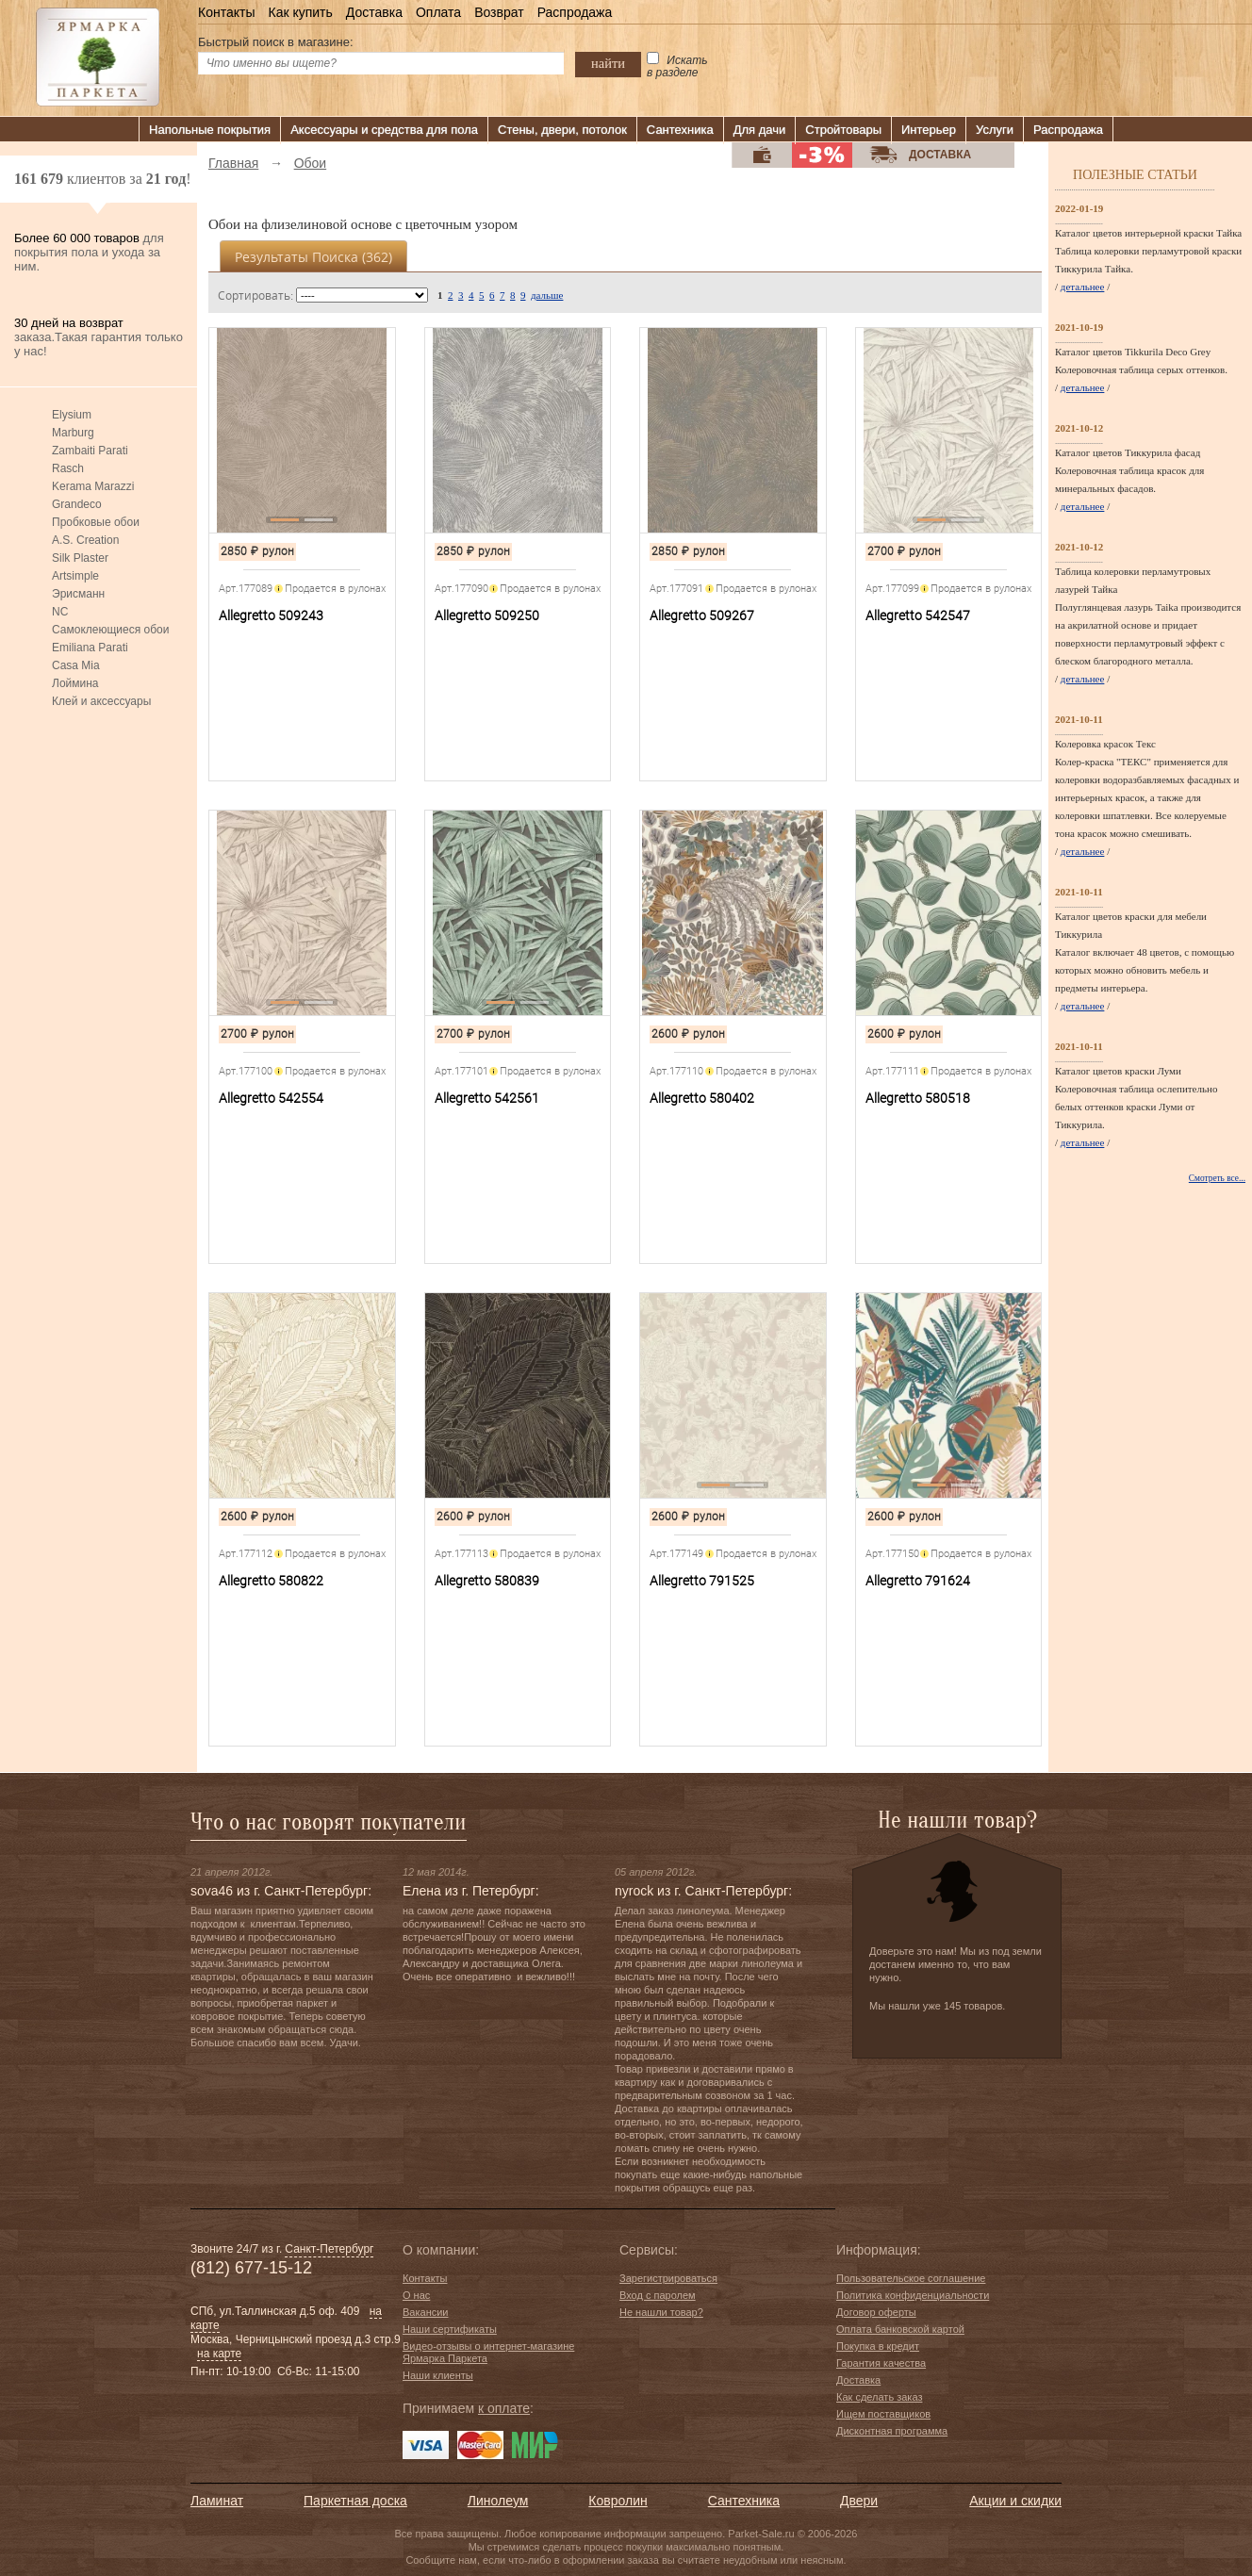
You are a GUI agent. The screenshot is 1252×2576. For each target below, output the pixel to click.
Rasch (68, 468)
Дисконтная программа (891, 2431)
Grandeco (77, 504)
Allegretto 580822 (271, 1580)
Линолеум (498, 2500)
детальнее (1083, 286)
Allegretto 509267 (702, 615)
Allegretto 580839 (487, 1580)
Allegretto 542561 (487, 1098)
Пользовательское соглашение (910, 2278)
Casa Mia (76, 665)
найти (608, 63)
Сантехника (680, 130)
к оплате (504, 2408)
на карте (219, 2353)
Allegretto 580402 (702, 1098)
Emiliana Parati (90, 647)
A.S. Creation (85, 540)
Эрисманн (78, 593)
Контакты (226, 12)
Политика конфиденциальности (912, 2295)
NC (60, 611)
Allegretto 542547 (917, 615)
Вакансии (426, 2312)
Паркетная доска (355, 2500)
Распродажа (575, 12)
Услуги (994, 130)
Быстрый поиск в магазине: (276, 42)
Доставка (374, 12)
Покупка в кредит (877, 2346)
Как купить (300, 12)
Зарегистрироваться (668, 2278)
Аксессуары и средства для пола (384, 130)
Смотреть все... (1217, 1178)
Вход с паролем (657, 2295)
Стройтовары (843, 130)
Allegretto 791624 (917, 1580)
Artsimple (75, 575)
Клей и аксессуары (101, 701)
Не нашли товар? (661, 2312)
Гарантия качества (881, 2363)
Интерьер (928, 130)
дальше (547, 295)
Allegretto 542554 (271, 1098)
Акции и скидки (1015, 2500)
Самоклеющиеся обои (110, 629)
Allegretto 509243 (271, 615)
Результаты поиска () (313, 257)
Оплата (438, 12)
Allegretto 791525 (702, 1580)
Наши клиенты (438, 2375)
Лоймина (75, 683)
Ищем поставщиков (883, 2414)
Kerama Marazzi (93, 486)
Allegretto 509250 (487, 615)
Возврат (499, 12)
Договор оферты (876, 2312)
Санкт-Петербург (329, 2249)
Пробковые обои (96, 522)
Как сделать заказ (879, 2397)
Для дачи (759, 130)
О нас (416, 2295)
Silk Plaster (80, 558)
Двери (859, 2500)
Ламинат (216, 2500)
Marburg (73, 432)
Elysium (71, 414)
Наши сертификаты (450, 2329)
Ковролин (617, 2500)
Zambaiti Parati (90, 450)
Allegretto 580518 (917, 1098)
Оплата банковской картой (900, 2329)
